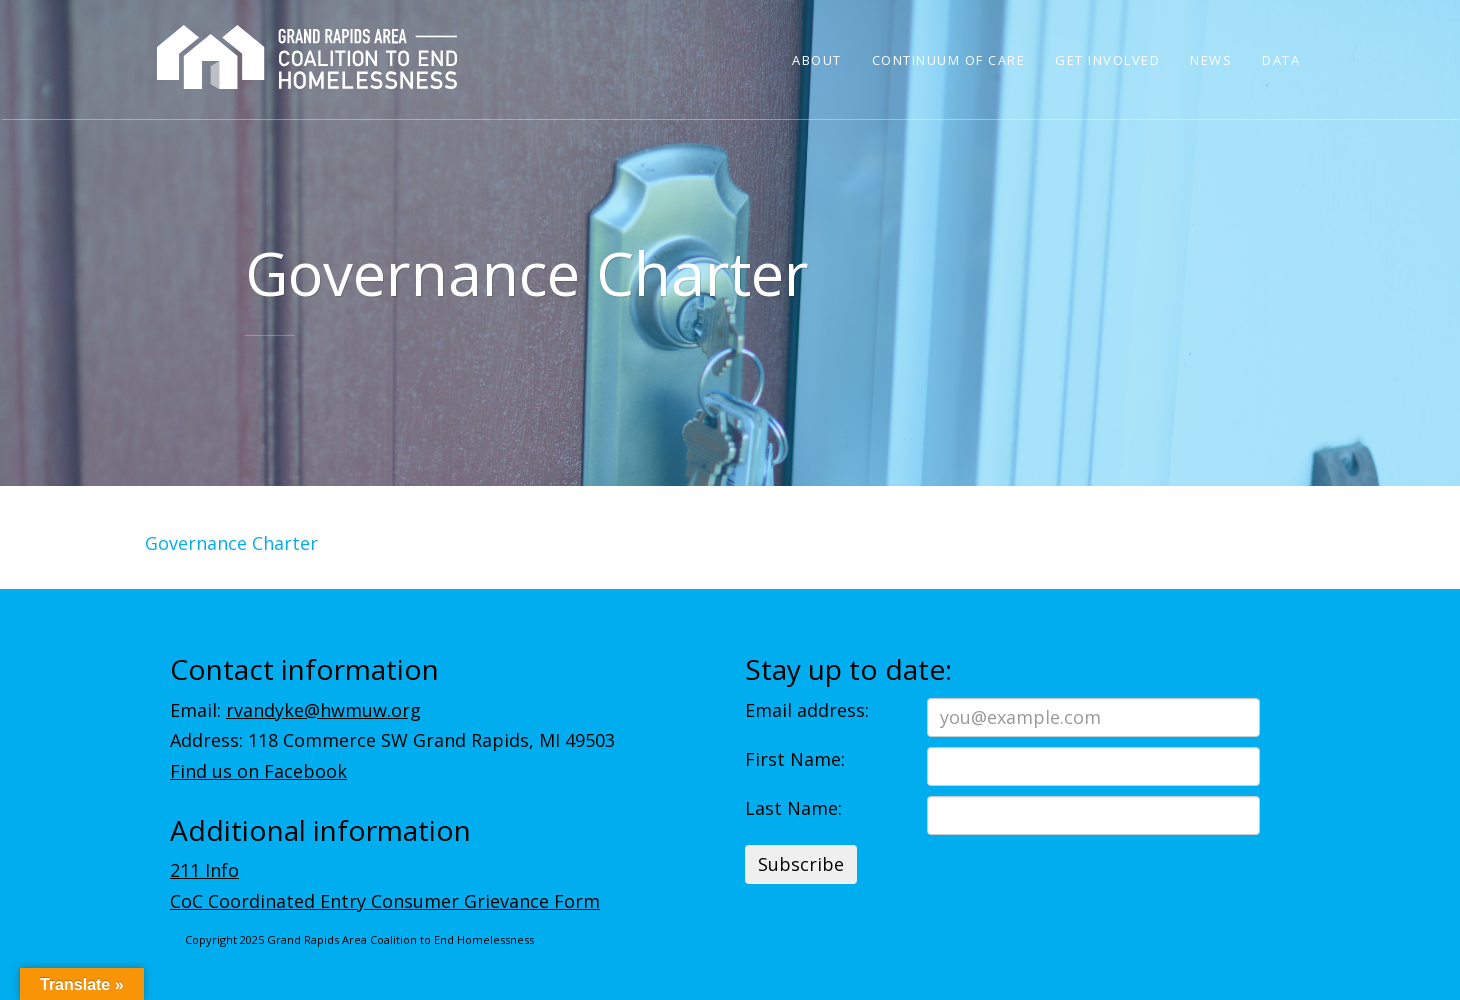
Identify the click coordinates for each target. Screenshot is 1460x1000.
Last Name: (793, 808)
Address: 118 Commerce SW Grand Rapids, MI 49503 (392, 740)
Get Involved (1107, 60)
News (1211, 60)
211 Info (204, 870)
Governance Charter (231, 543)
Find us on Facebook (258, 771)
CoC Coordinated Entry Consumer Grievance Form (385, 901)
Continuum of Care (949, 60)
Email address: (807, 710)
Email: (295, 710)
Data (1281, 60)
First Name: (795, 759)
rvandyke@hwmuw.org (323, 710)
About (817, 60)
